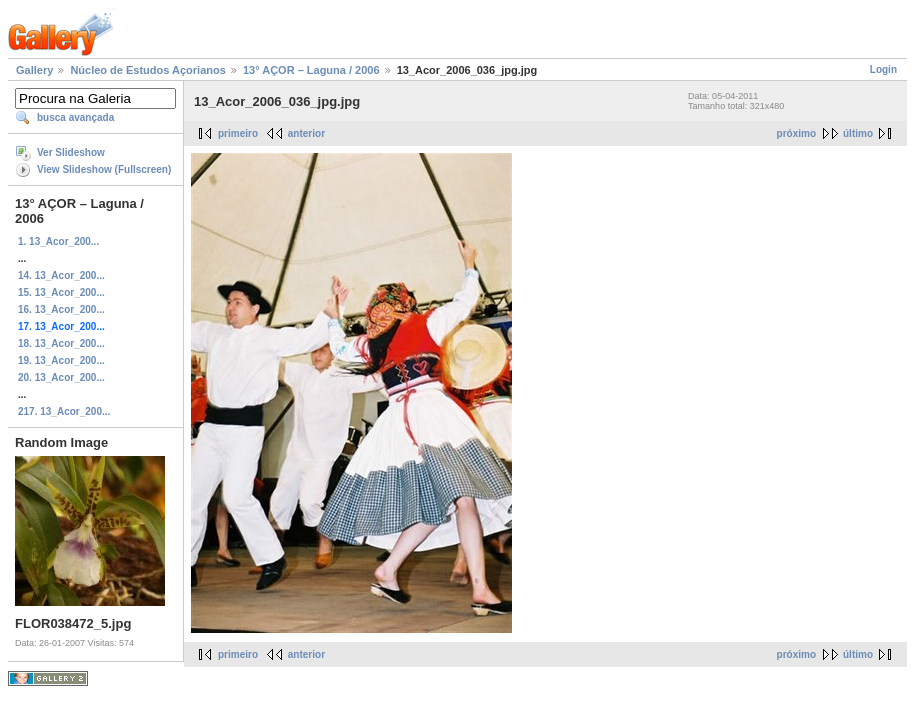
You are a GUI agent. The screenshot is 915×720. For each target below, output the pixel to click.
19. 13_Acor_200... (61, 360)
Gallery (34, 70)
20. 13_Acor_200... (61, 377)
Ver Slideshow (71, 152)
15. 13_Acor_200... (61, 292)
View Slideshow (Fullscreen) (104, 169)
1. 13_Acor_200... (58, 241)
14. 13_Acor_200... (61, 275)
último (858, 133)
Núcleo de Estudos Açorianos (147, 70)
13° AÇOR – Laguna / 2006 (311, 70)
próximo (796, 133)
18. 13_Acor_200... (61, 343)
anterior (306, 133)
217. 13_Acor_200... (64, 411)
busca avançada (75, 117)
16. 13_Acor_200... (61, 309)
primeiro (238, 133)
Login (883, 69)
